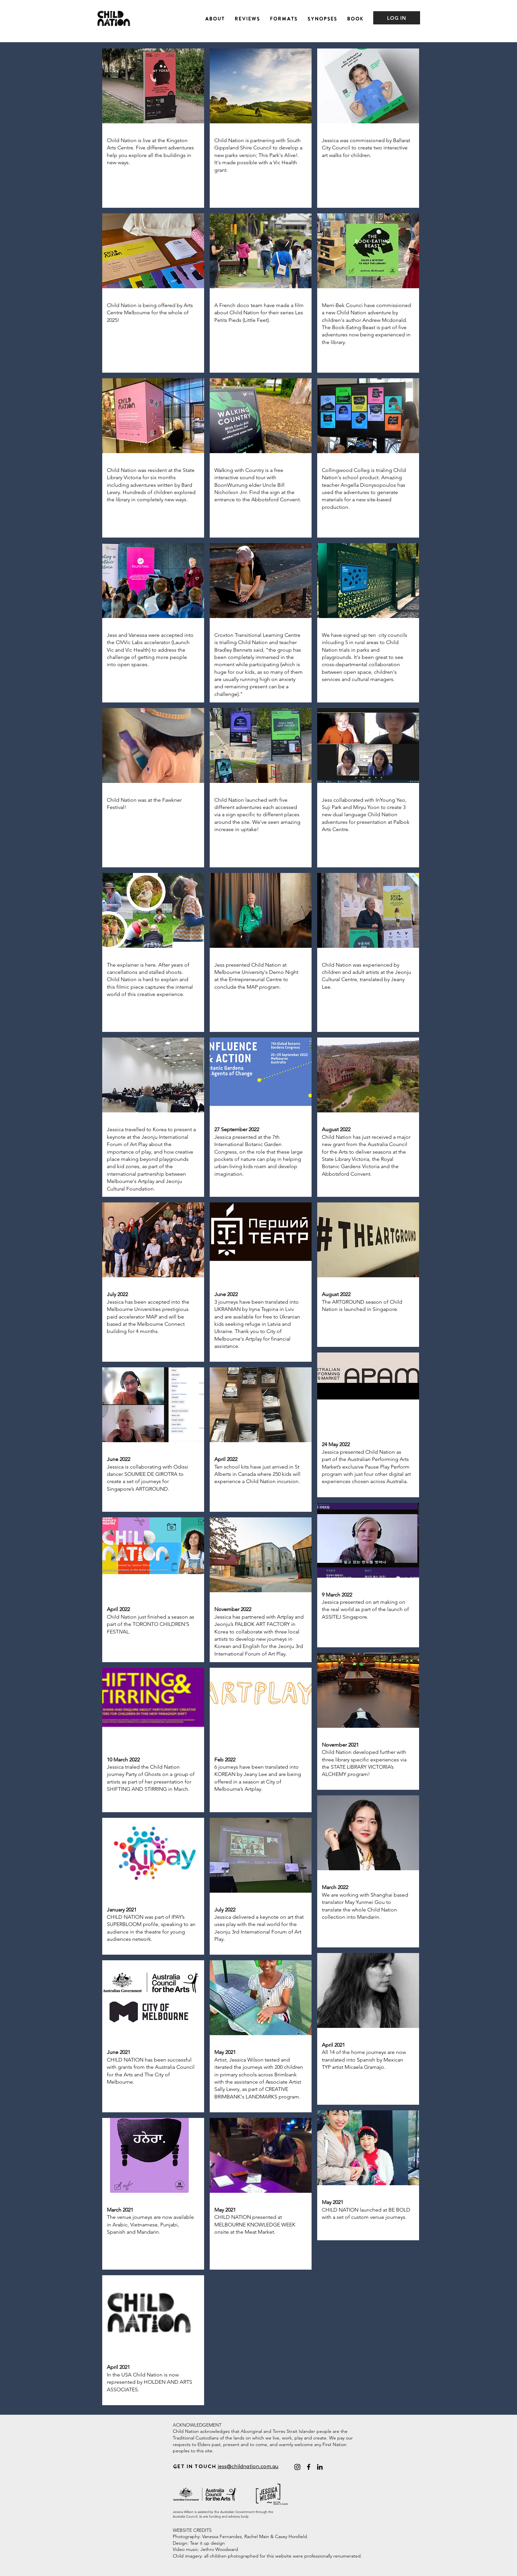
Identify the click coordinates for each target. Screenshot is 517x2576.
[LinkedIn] (320, 2467)
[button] (214, 18)
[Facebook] (309, 2467)
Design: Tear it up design (199, 2543)
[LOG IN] (396, 17)
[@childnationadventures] (297, 2467)
